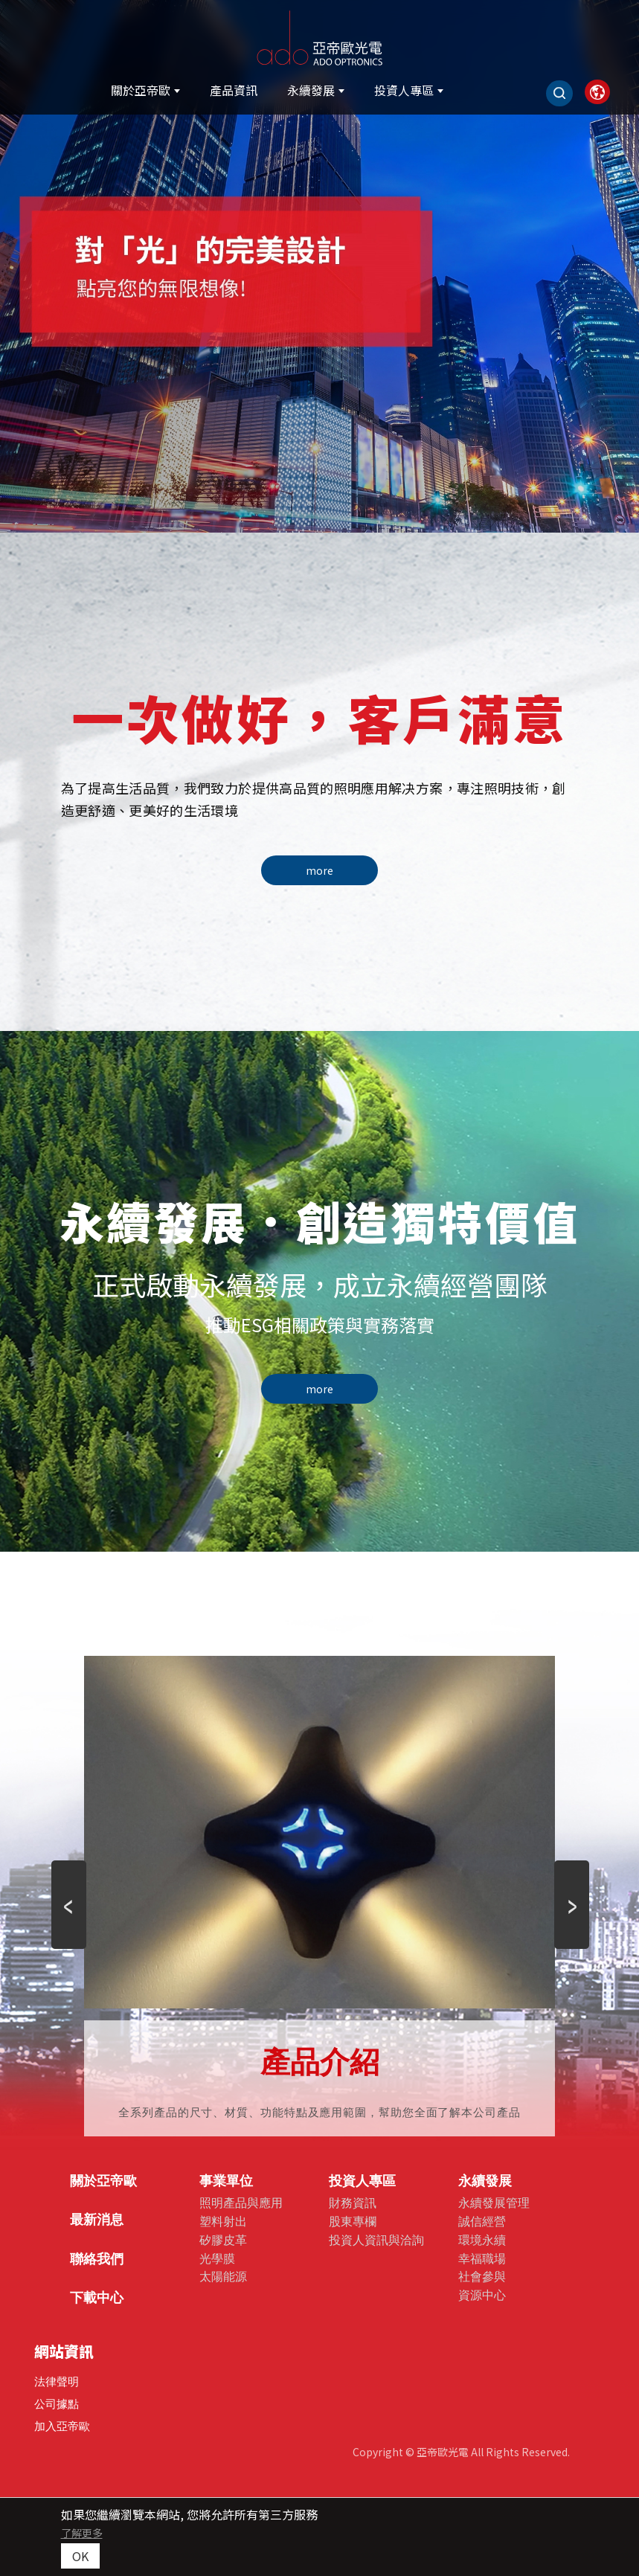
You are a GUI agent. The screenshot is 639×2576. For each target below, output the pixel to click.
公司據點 (56, 2403)
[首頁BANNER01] (319, 266)
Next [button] (571, 1857)
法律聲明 (56, 2381)
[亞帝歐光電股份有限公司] (319, 34)
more (319, 870)
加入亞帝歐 (62, 2426)
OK (80, 2556)
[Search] (559, 93)
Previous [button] (68, 1857)
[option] (319, 266)
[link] (597, 92)
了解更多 (82, 2532)
